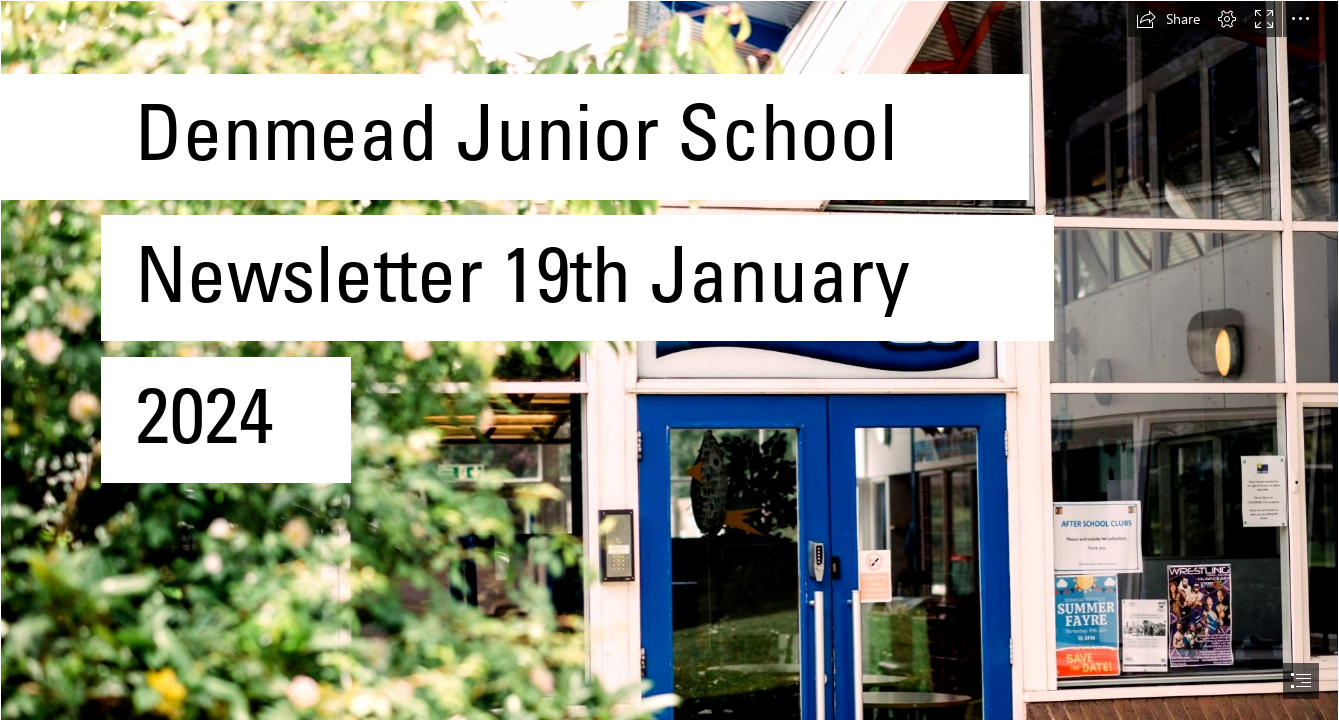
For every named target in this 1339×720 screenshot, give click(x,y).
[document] (669, 360)
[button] (1168, 19)
